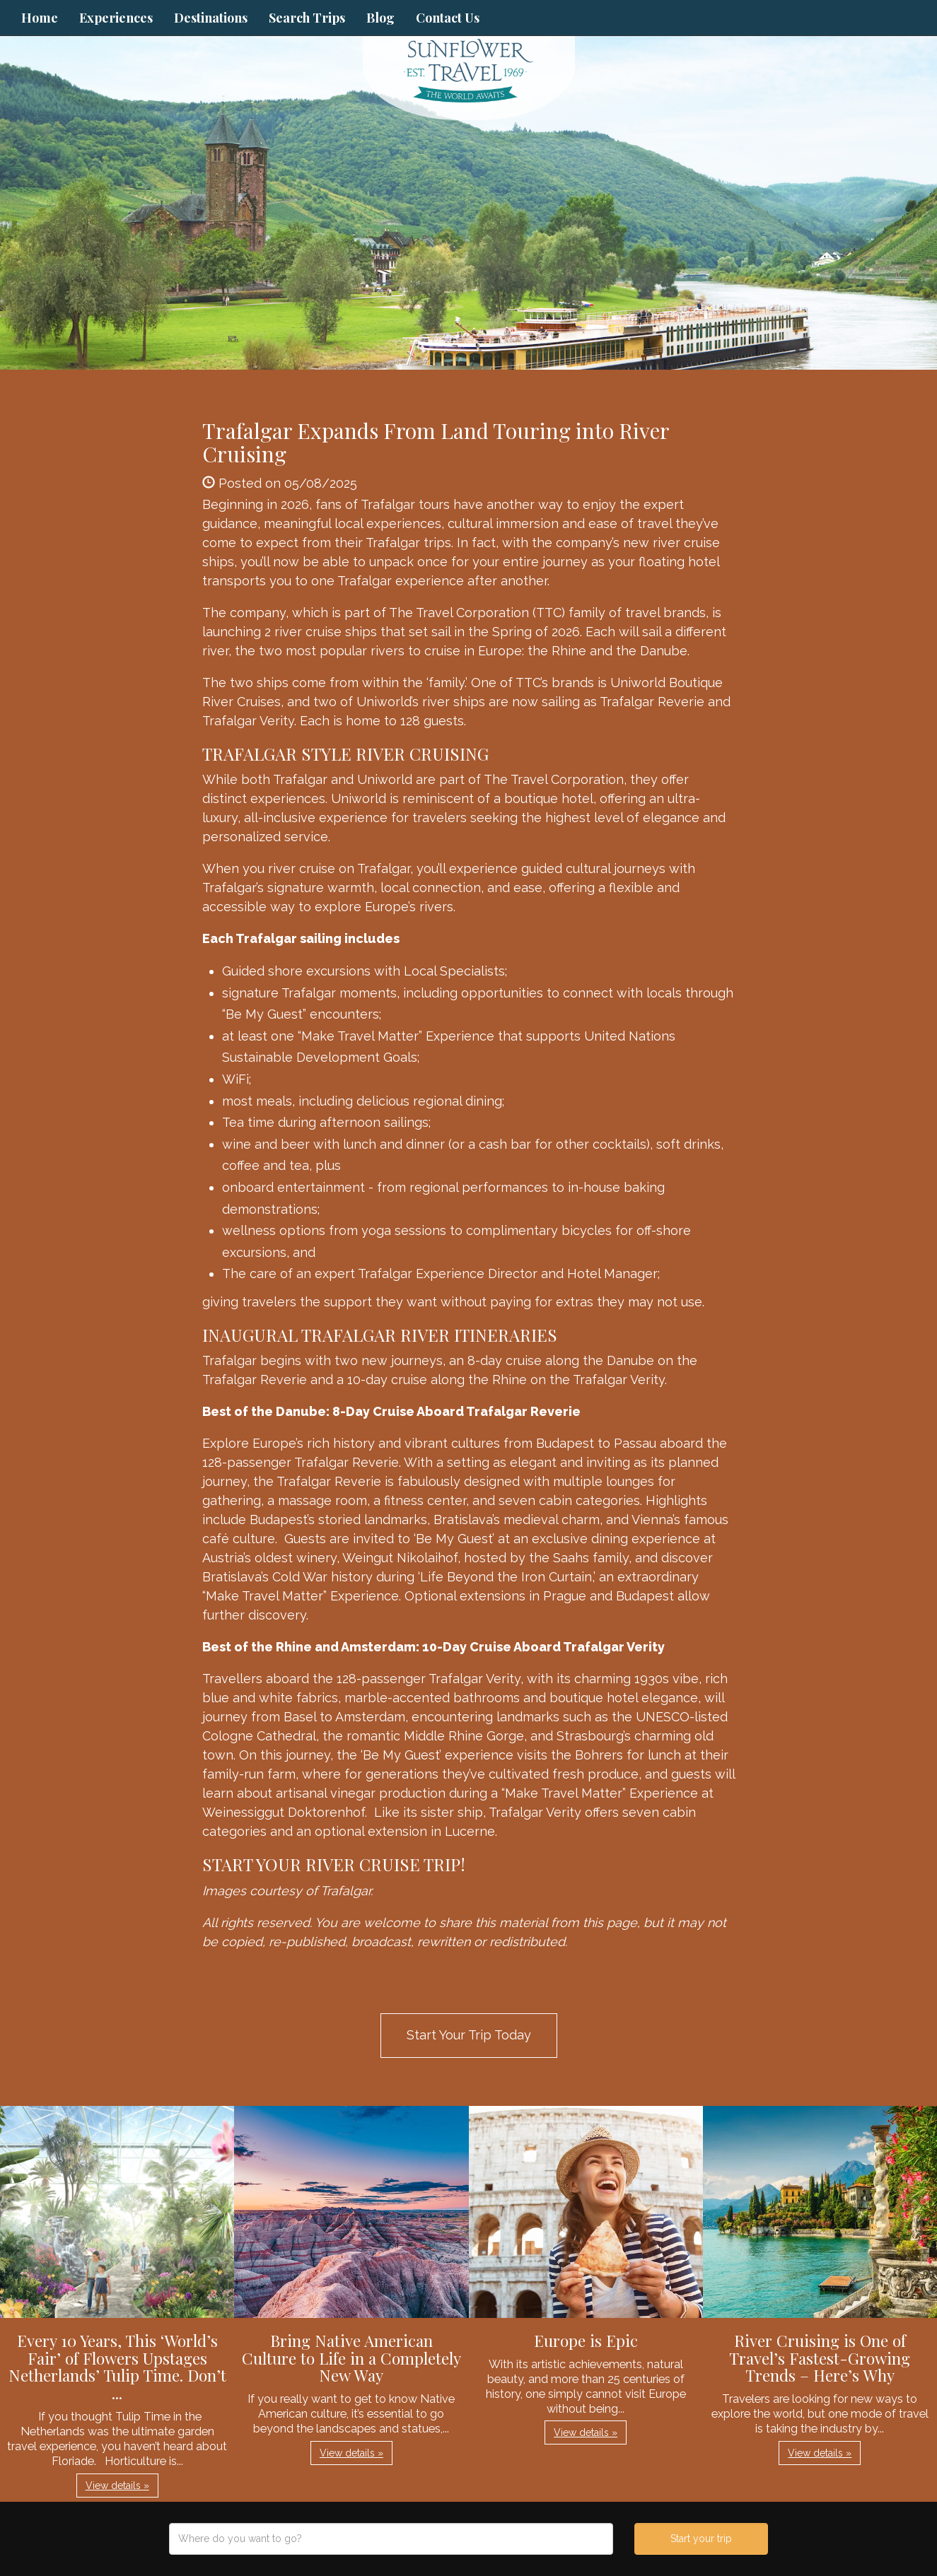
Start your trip (701, 2538)
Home (39, 17)
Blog (380, 17)
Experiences (116, 17)
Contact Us (447, 17)
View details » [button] (117, 2485)
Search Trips (307, 17)
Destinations (211, 17)
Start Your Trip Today (469, 2034)
